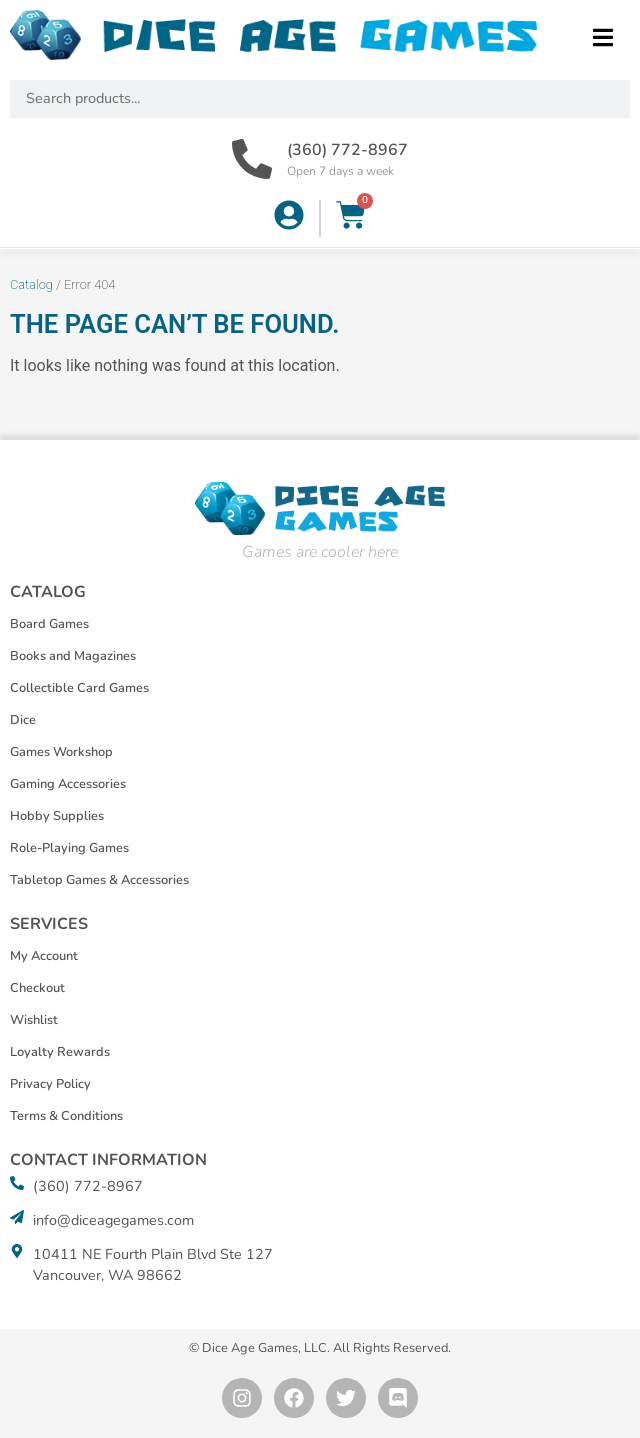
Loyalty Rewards (60, 1052)
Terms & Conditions (66, 1116)
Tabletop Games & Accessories (99, 880)
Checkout (37, 988)
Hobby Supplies (57, 816)
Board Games (49, 624)
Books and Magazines (73, 656)
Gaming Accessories (68, 784)
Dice (23, 720)
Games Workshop (61, 752)
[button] (602, 37)
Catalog (31, 284)
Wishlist (34, 1020)
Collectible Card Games (79, 688)
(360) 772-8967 (347, 150)
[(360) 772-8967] (252, 159)
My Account (44, 956)
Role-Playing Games (69, 848)
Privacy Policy (50, 1084)
